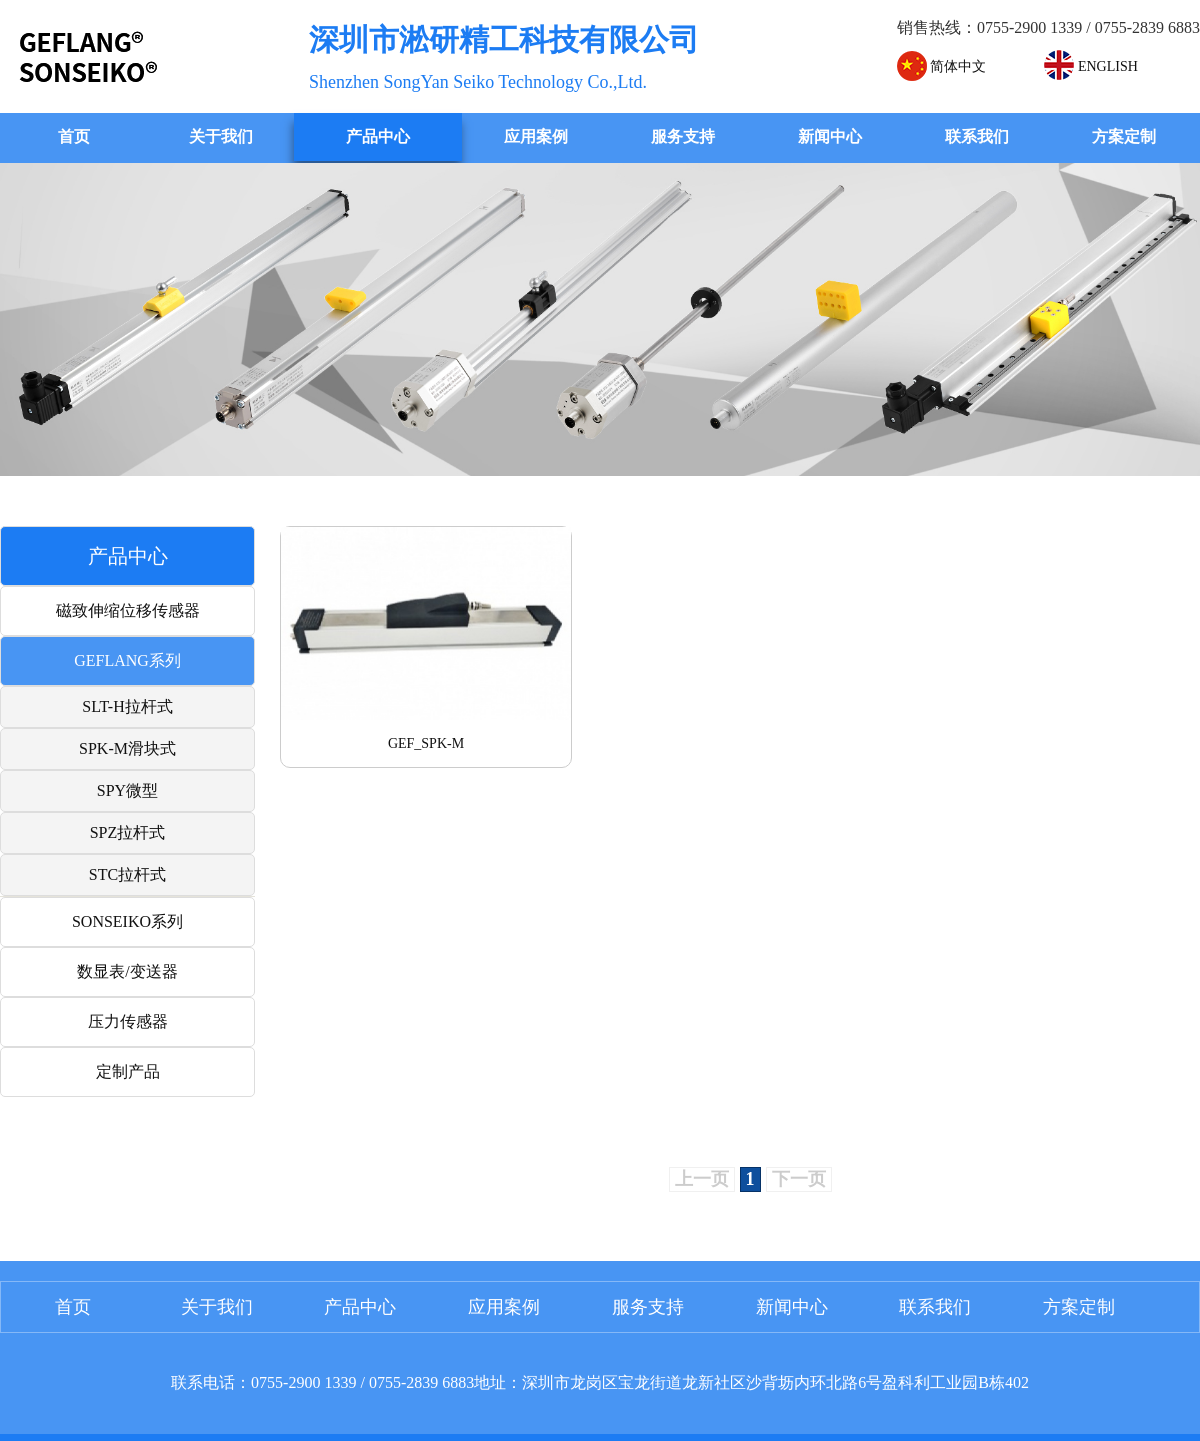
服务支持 (683, 136)
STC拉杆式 (127, 874)
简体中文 (942, 66)
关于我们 (221, 136)
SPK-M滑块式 (127, 748)
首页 (74, 136)
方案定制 (1124, 136)
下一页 (799, 1179)
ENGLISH (1090, 66)
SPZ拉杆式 (128, 832)
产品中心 (378, 136)
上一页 (702, 1179)
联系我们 (977, 136)
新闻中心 (830, 136)
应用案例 (536, 136)
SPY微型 (127, 790)
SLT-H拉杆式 (127, 706)
